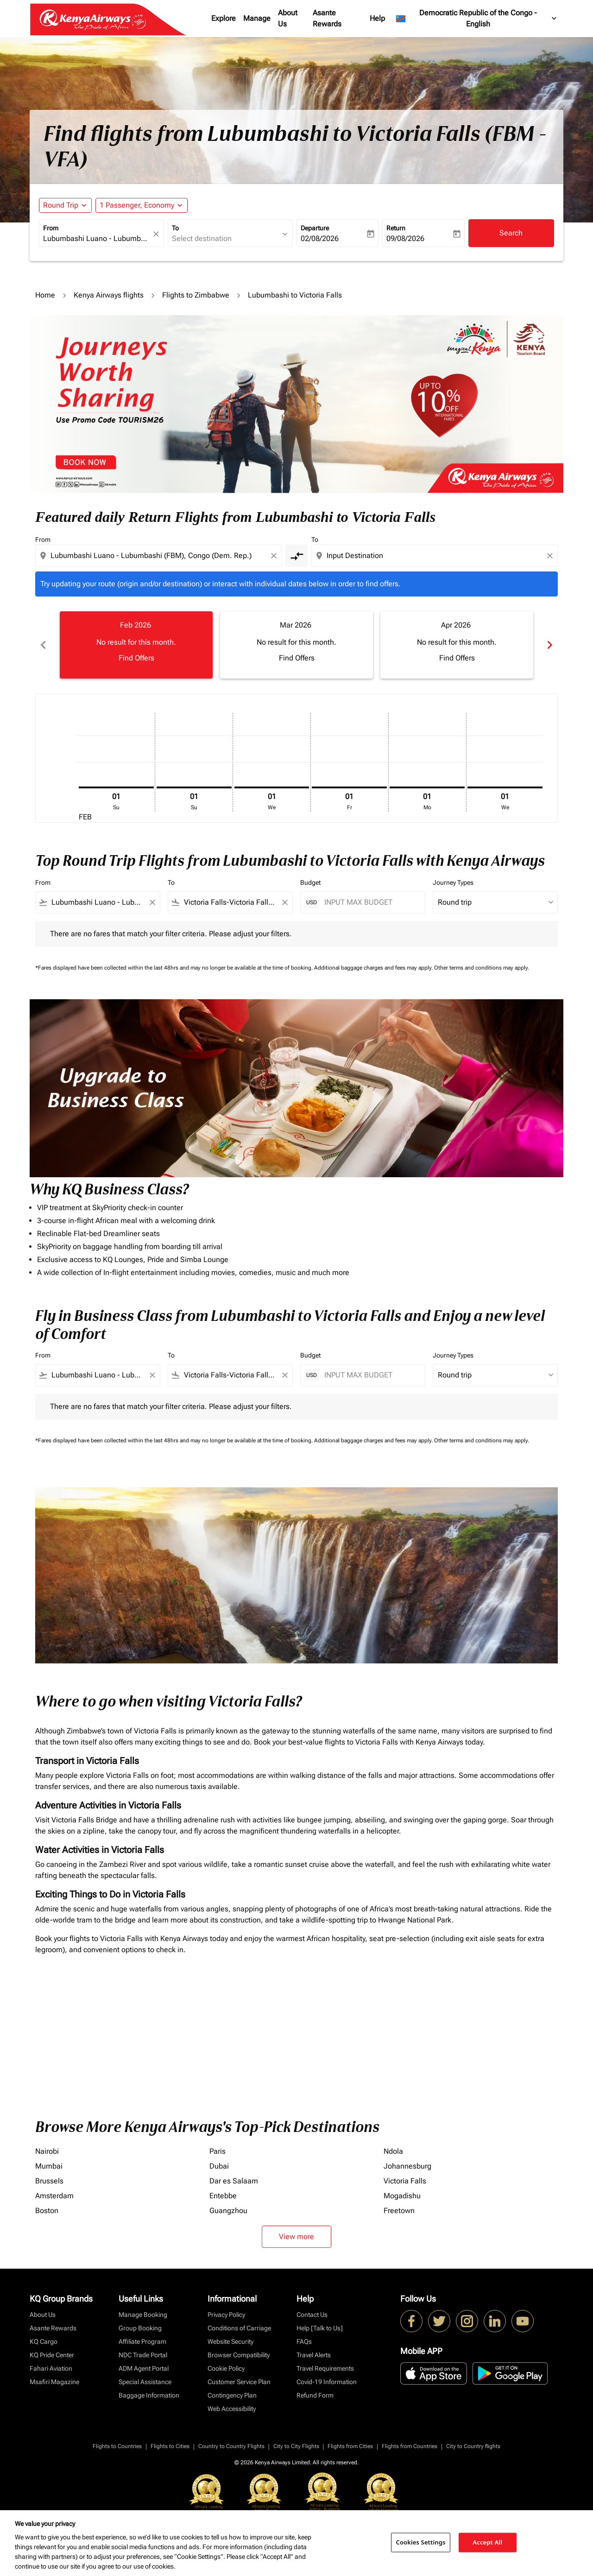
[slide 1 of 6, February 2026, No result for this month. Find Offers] (135, 642)
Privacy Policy (226, 2312)
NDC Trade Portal (143, 2353)
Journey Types (453, 880)
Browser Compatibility (239, 2353)
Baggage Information (149, 2393)
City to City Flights (296, 2444)
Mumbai (49, 2164)
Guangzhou (228, 2208)
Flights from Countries (409, 2444)
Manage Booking (143, 2312)
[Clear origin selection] (275, 555)
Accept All (487, 2542)
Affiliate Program (142, 2339)
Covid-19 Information (326, 2380)
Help (377, 18)
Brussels (49, 2179)
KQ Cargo (43, 2339)
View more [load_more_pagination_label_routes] (296, 2234)
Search (511, 232)
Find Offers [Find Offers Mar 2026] (293, 656)
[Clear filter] (152, 900)
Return (395, 228)
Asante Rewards (327, 18)
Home (45, 295)
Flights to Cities (170, 2444)
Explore (223, 18)
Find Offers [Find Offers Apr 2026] (451, 656)
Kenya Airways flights (109, 295)
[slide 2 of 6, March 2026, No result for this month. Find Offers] (293, 642)
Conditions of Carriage (239, 2326)
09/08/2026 (405, 238)
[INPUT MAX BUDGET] (370, 900)
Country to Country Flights (231, 2444)
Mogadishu (402, 2193)
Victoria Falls (405, 2179)
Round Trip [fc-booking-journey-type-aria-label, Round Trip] (60, 205)
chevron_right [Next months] (550, 642)
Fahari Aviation (51, 2366)
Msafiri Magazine (54, 2380)
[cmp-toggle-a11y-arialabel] (296, 556)
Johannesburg (407, 2164)
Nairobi (47, 2149)
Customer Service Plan (239, 2380)
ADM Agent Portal (144, 2366)
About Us (287, 18)
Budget (310, 880)
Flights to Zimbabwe (195, 295)
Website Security (230, 2339)
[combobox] (97, 238)
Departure (315, 228)
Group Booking (140, 2326)
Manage (257, 18)
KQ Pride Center (52, 2353)
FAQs (304, 2339)
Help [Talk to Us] (319, 2326)
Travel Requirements (325, 2366)
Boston (46, 2208)
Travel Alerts (313, 2353)
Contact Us (312, 2312)
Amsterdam (54, 2193)
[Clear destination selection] (551, 555)
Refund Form (315, 2393)
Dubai (219, 2164)
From (50, 228)
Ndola (393, 2149)
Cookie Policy (226, 2366)
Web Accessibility (232, 2407)
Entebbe (223, 2193)
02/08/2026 (320, 238)
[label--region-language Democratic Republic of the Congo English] (476, 18)
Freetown (399, 2208)
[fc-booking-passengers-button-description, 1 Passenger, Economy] (137, 205)
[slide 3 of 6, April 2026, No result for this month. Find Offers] (451, 642)
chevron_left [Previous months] (43, 642)
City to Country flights (473, 2444)
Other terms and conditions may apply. (481, 966)
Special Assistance (145, 2380)
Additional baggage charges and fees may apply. (374, 966)
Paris (217, 2149)
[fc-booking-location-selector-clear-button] (157, 234)
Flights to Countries (117, 2444)
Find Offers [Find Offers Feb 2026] (135, 656)
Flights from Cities (350, 2444)
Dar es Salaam (233, 2179)
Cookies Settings (421, 2542)
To (175, 228)
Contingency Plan (232, 2393)
